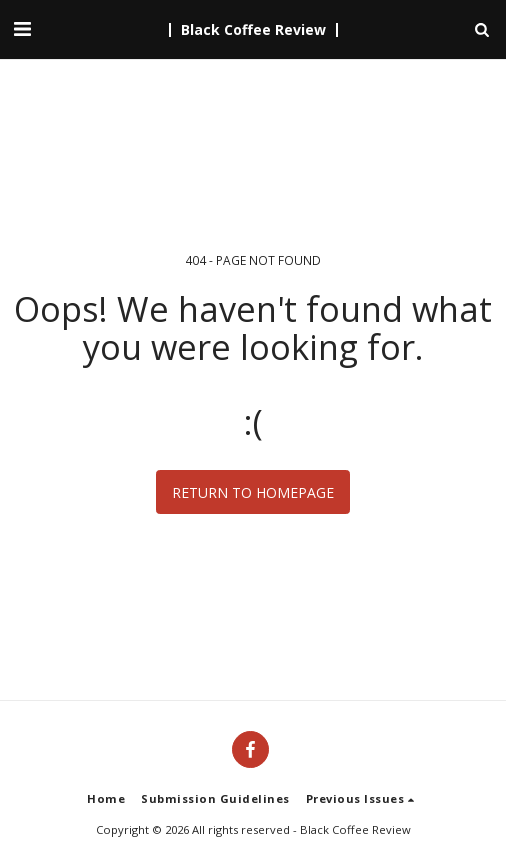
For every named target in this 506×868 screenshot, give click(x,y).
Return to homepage (253, 492)
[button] (22, 28)
